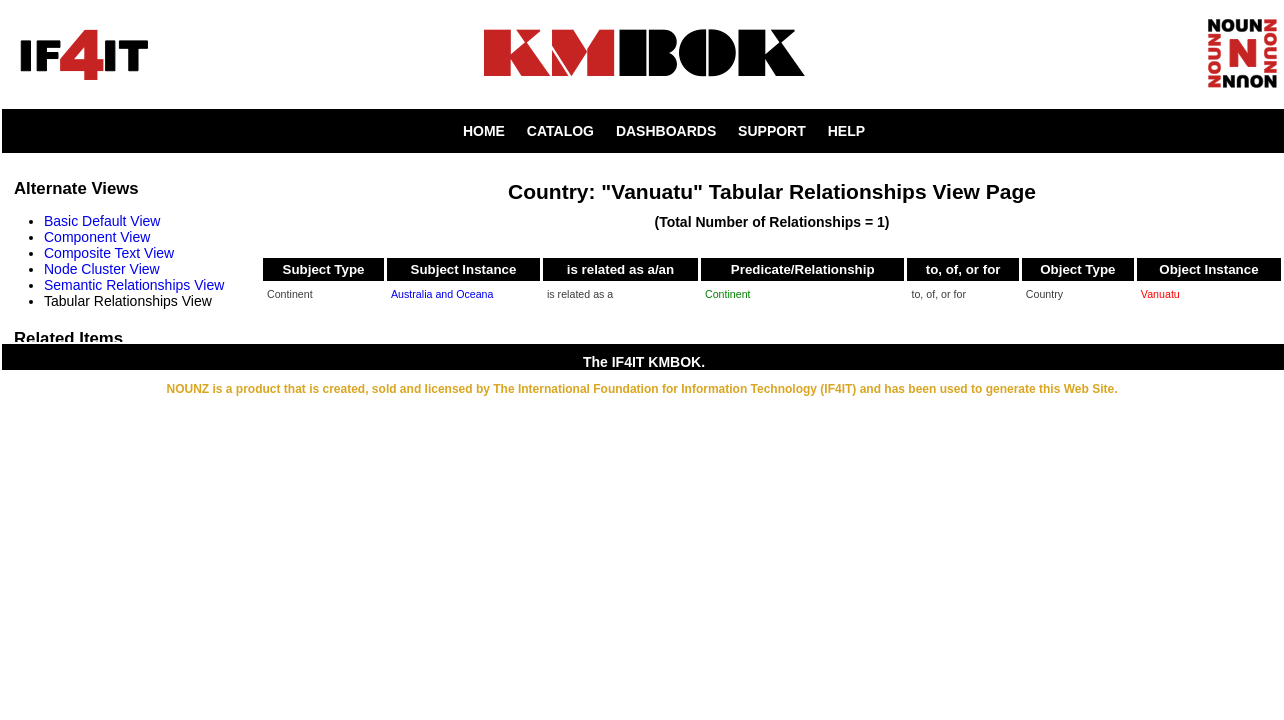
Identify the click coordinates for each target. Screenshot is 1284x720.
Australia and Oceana (442, 294)
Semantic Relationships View (134, 285)
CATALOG (560, 131)
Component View (97, 237)
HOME (484, 131)
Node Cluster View (102, 269)
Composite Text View (109, 253)
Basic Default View (102, 221)
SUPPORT (772, 131)
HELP (846, 131)
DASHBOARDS (666, 131)
